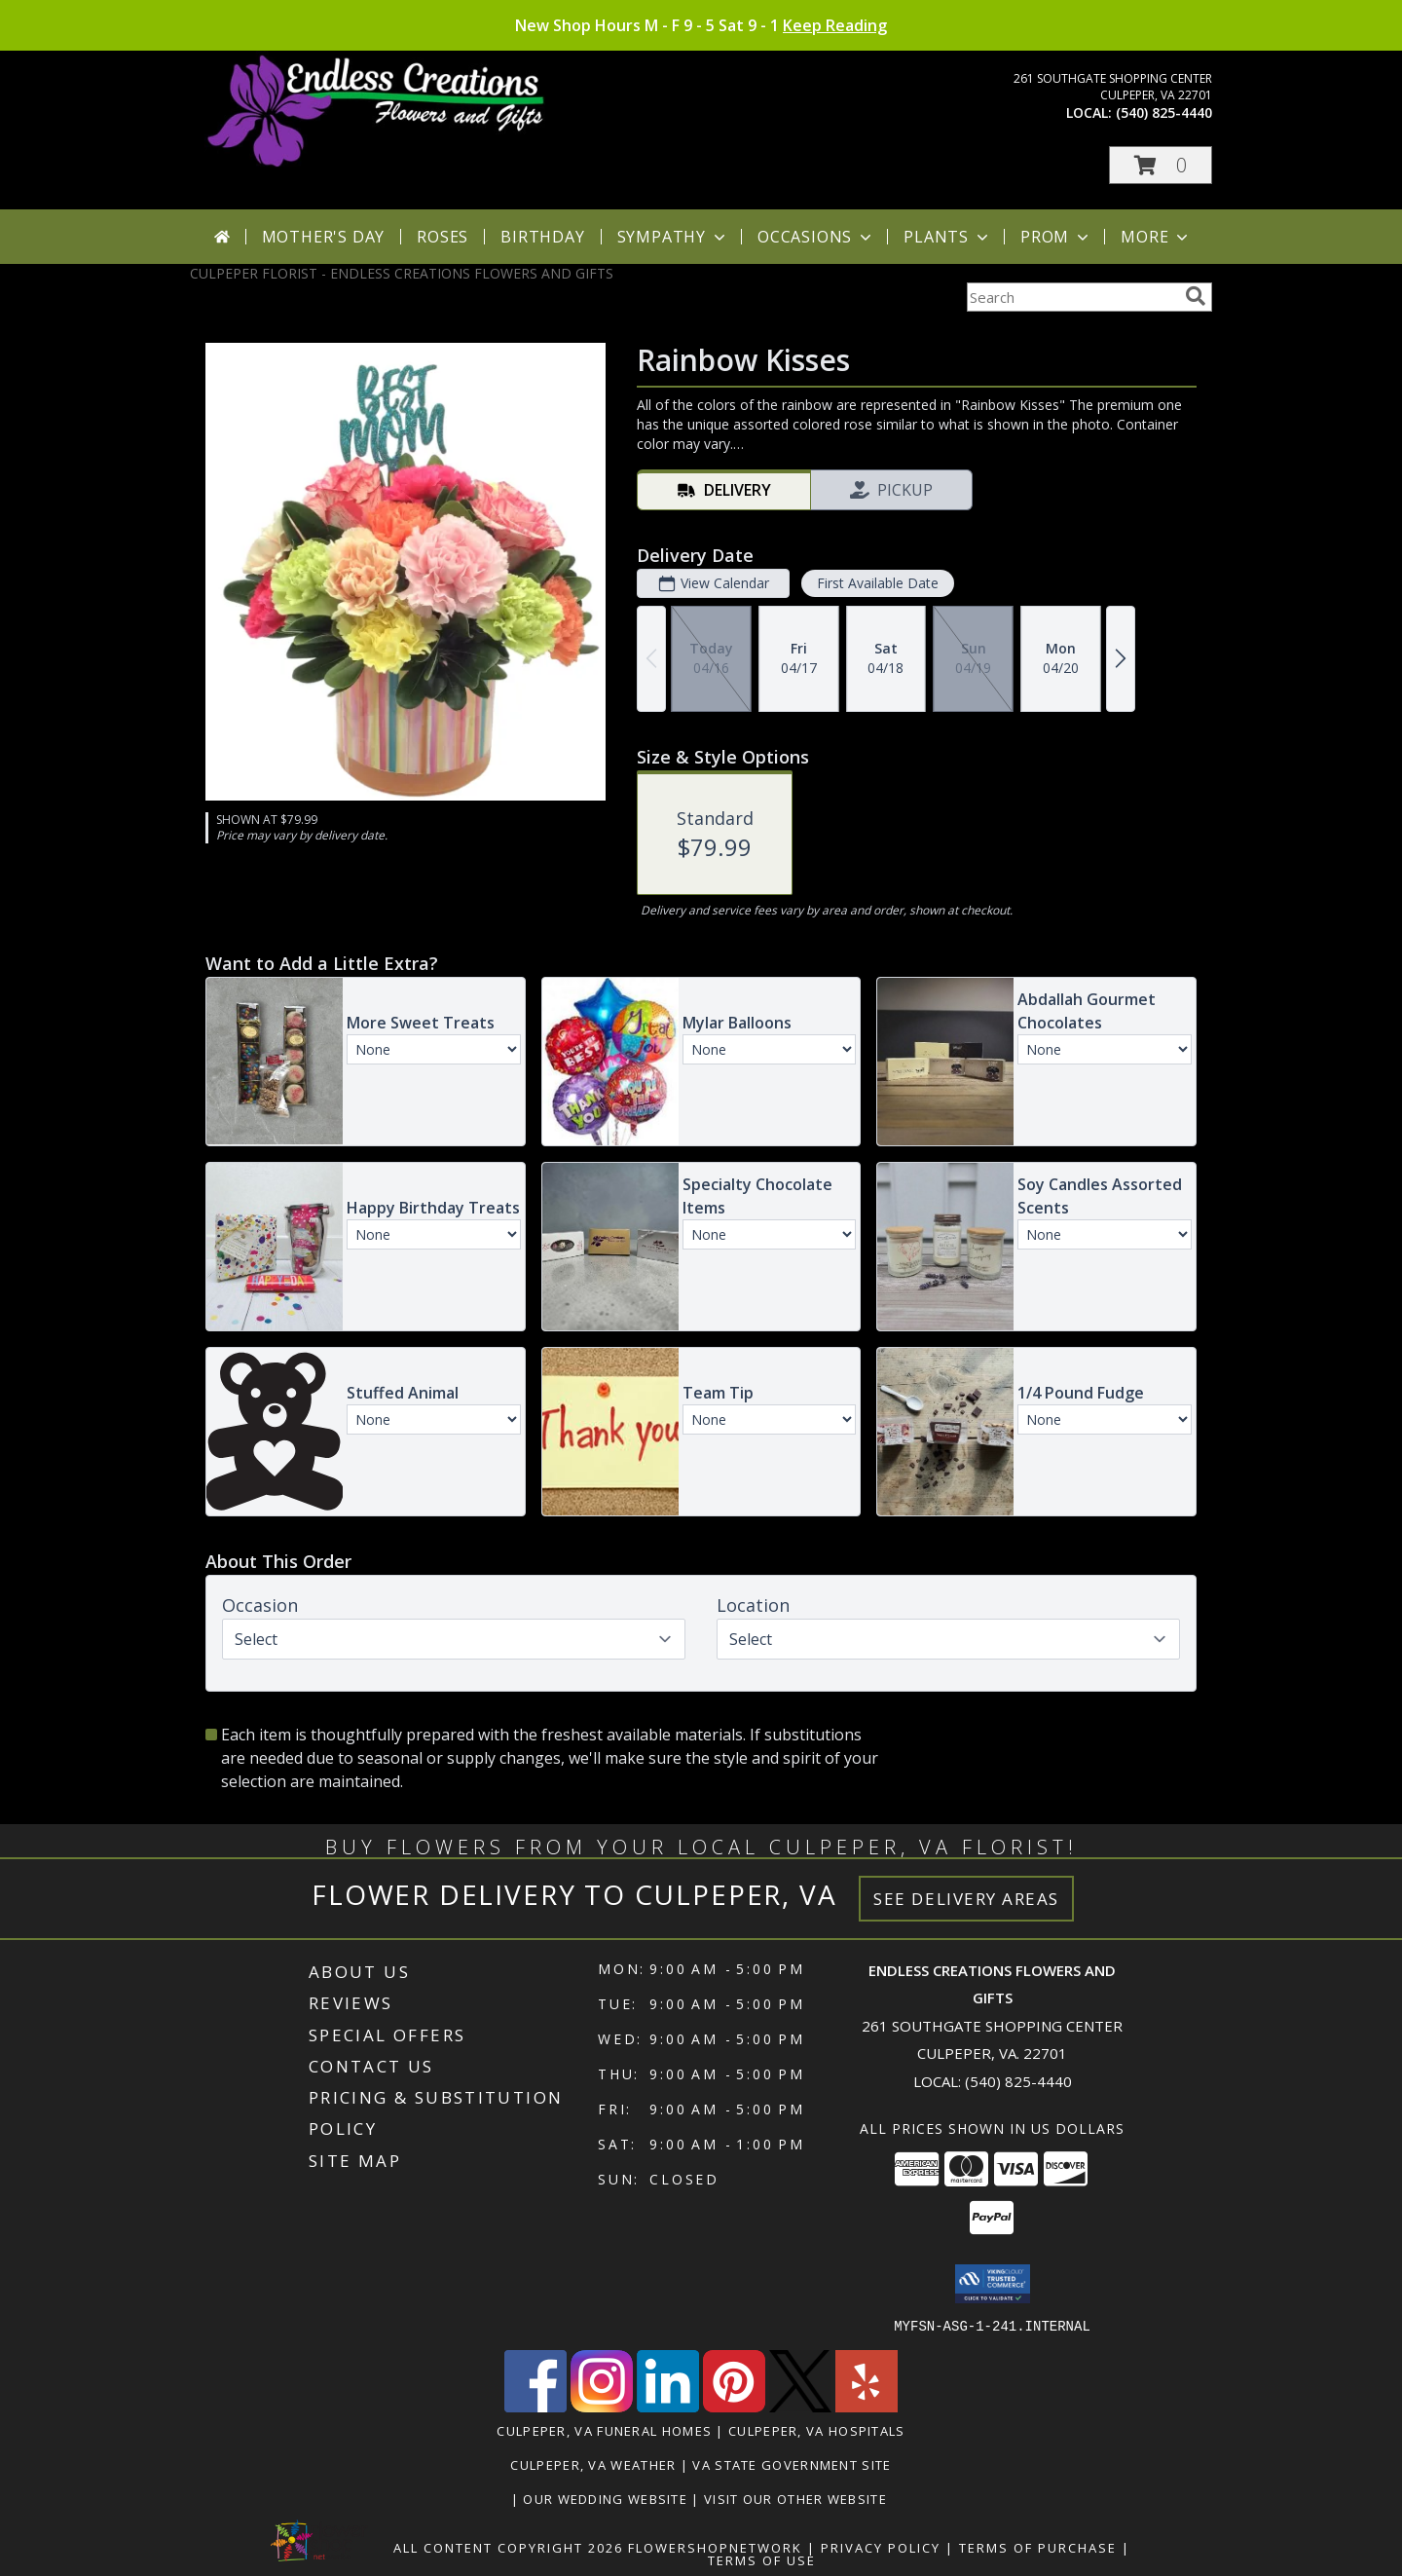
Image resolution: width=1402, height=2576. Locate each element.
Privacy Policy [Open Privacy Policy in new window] (881, 2547)
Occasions (816, 236)
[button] (1160, 165)
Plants (948, 236)
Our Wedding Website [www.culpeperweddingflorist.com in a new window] (607, 2498)
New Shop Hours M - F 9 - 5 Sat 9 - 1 (701, 25)
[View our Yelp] (866, 2406)
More (1156, 236)
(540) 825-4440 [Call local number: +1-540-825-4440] (1164, 112)
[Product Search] (1072, 297)
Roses (442, 236)
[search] (1195, 296)
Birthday (542, 236)
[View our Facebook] (535, 2406)
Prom (1056, 236)
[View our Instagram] (602, 2406)
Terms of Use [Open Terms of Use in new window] (762, 2559)
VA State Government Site (791, 2464)
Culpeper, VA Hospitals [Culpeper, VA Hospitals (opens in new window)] (816, 2430)
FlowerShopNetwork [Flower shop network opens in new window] (715, 2547)
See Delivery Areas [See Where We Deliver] (966, 1898)
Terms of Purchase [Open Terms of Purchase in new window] (1038, 2547)
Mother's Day (324, 236)
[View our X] (800, 2406)
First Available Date (878, 583)
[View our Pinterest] (734, 2406)
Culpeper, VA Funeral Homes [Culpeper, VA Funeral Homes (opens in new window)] (604, 2430)
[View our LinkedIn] (668, 2406)
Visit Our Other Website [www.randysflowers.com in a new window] (797, 2498)
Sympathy (673, 236)
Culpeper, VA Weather (593, 2464)
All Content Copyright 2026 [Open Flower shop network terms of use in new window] (508, 2547)
